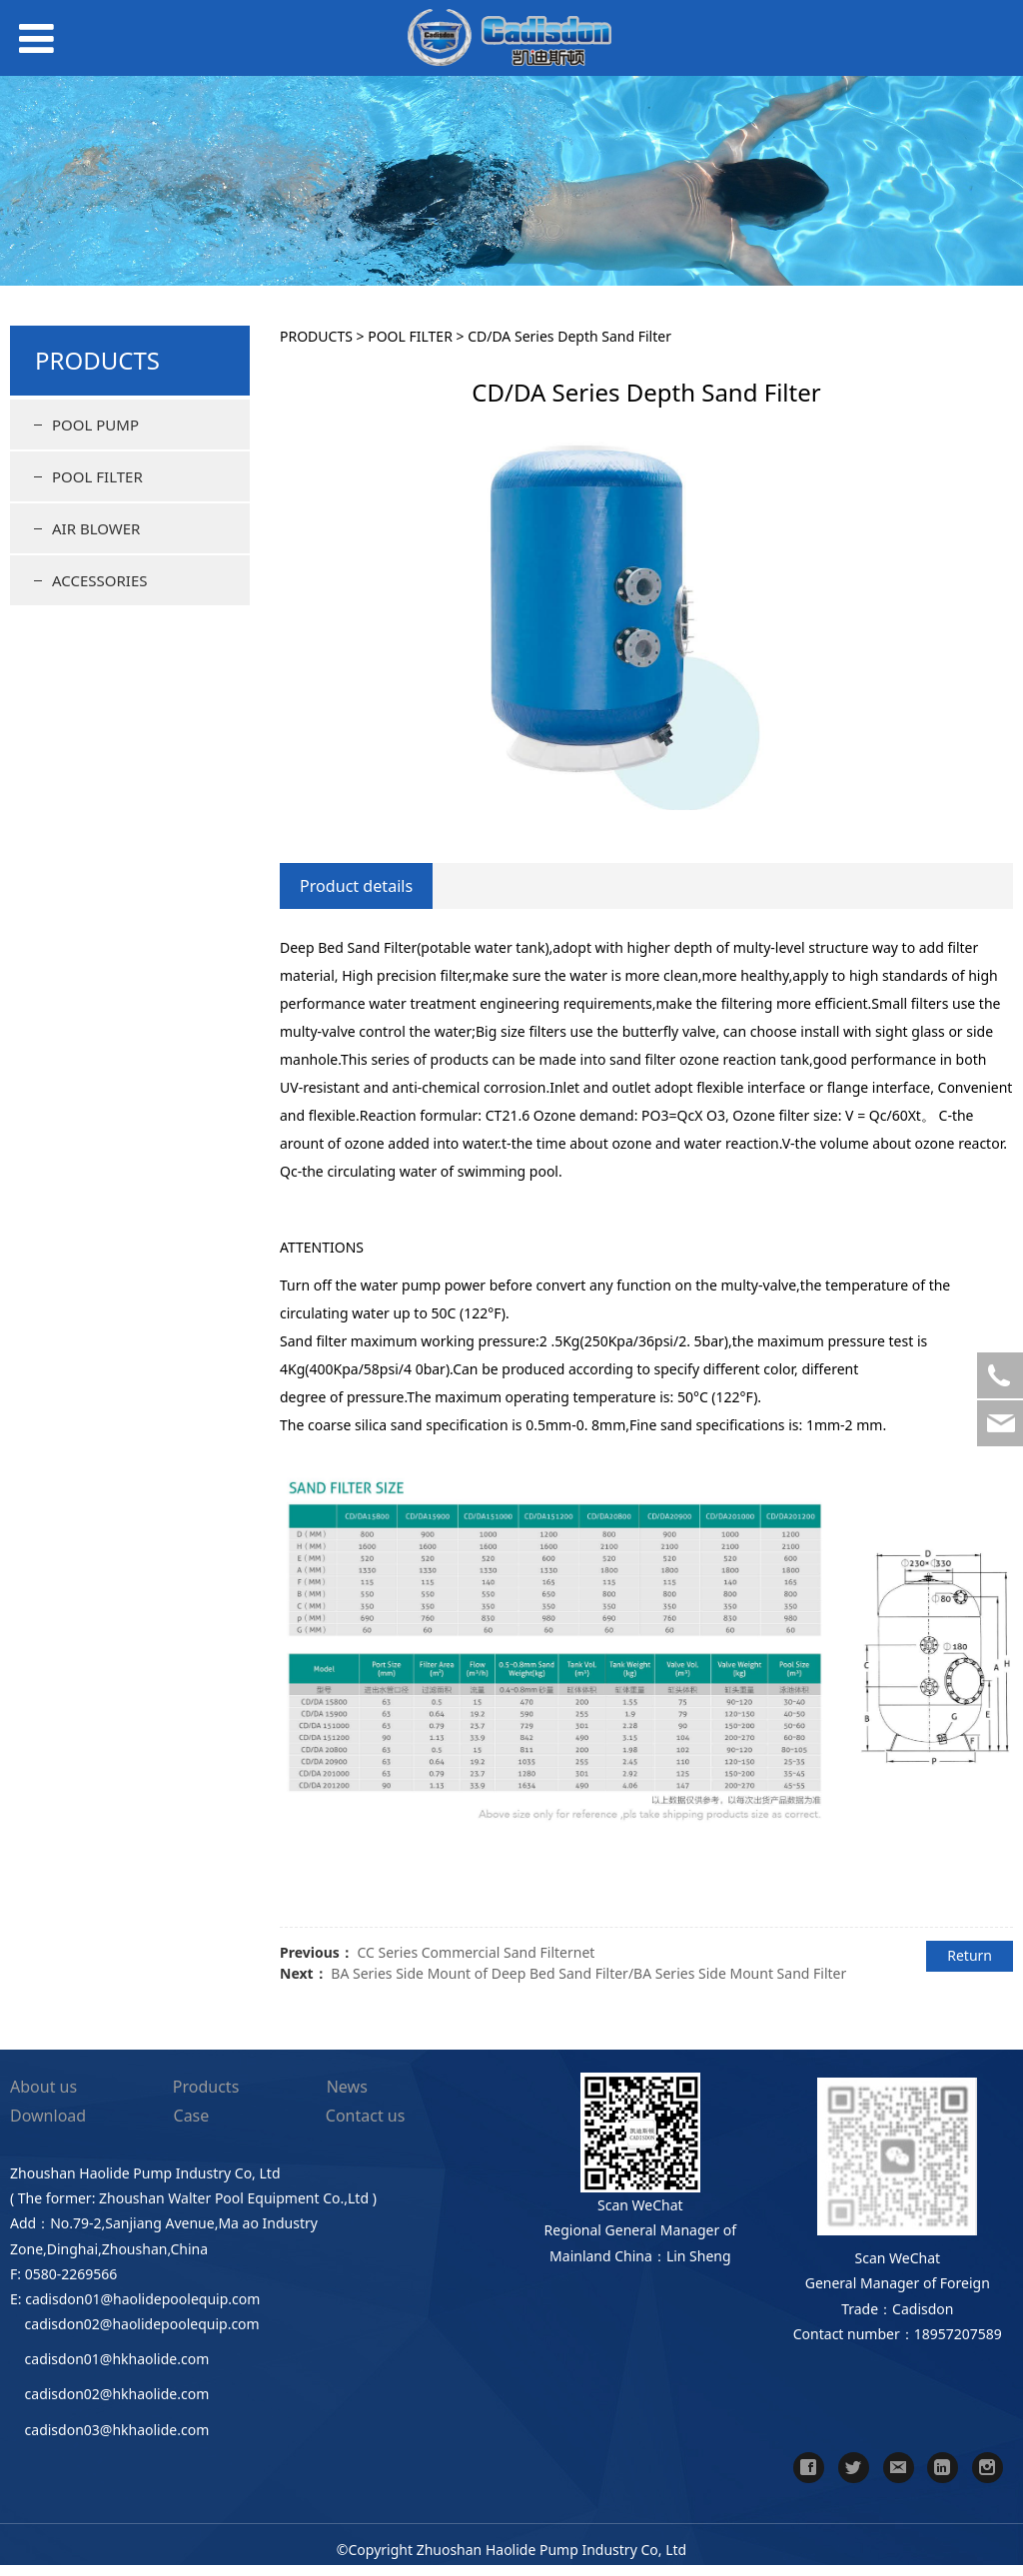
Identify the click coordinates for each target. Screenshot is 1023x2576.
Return (969, 1955)
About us (43, 2087)
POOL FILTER (97, 476)
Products (206, 2087)
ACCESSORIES (99, 580)
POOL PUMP (95, 424)
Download (48, 2116)
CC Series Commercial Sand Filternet (475, 1952)
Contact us (366, 2116)
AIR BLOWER (96, 528)
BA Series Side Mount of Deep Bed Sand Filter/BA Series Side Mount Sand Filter (588, 1973)
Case (192, 2116)
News (347, 2087)
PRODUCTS (316, 336)
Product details (356, 886)
